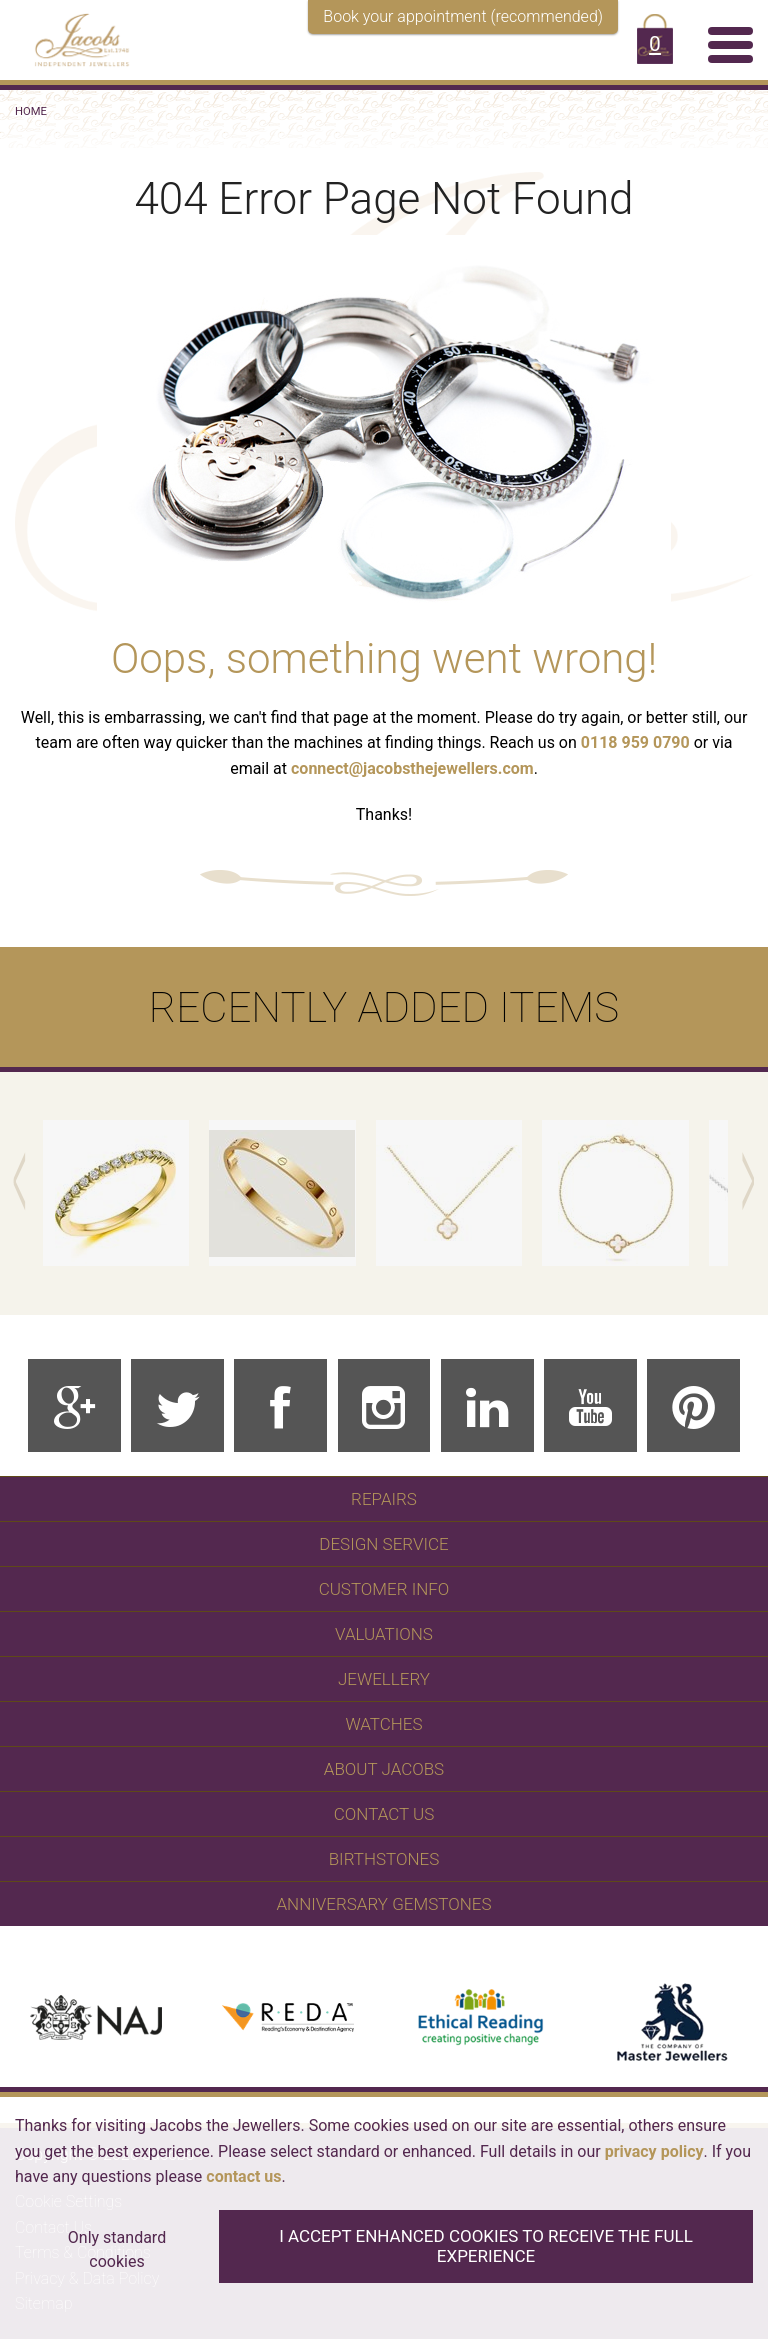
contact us (243, 2176)
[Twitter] (177, 1405)
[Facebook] (280, 1405)
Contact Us (384, 1814)
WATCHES (383, 1724)
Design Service (383, 1544)
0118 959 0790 (635, 742)
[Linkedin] (487, 1405)
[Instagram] (384, 1405)
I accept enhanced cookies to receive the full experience (486, 2246)
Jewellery (384, 1679)
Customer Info (384, 1589)
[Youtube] (590, 1405)
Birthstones (384, 1859)
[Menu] (730, 44)
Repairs (384, 1499)
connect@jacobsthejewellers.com (412, 768)
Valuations (384, 1634)
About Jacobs (384, 1769)
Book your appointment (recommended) (463, 16)
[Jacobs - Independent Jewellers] (72, 36)
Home (31, 111)
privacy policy (654, 2151)
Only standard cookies (117, 2249)
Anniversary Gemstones (384, 1904)
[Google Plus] (74, 1405)
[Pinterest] (693, 1405)
